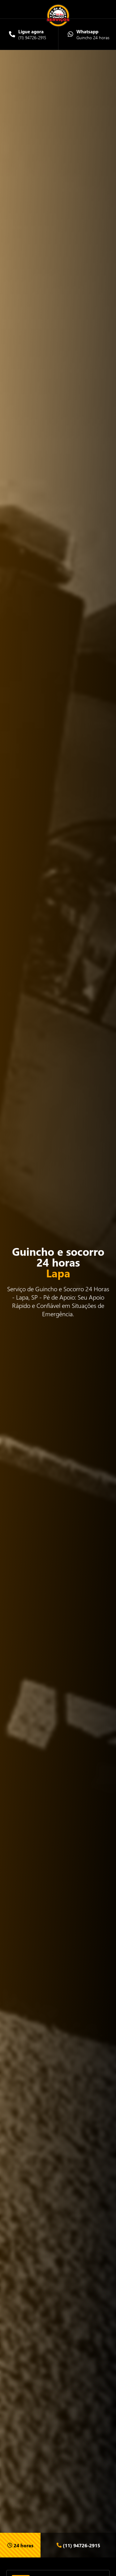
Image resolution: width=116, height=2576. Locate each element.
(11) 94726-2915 (78, 2545)
